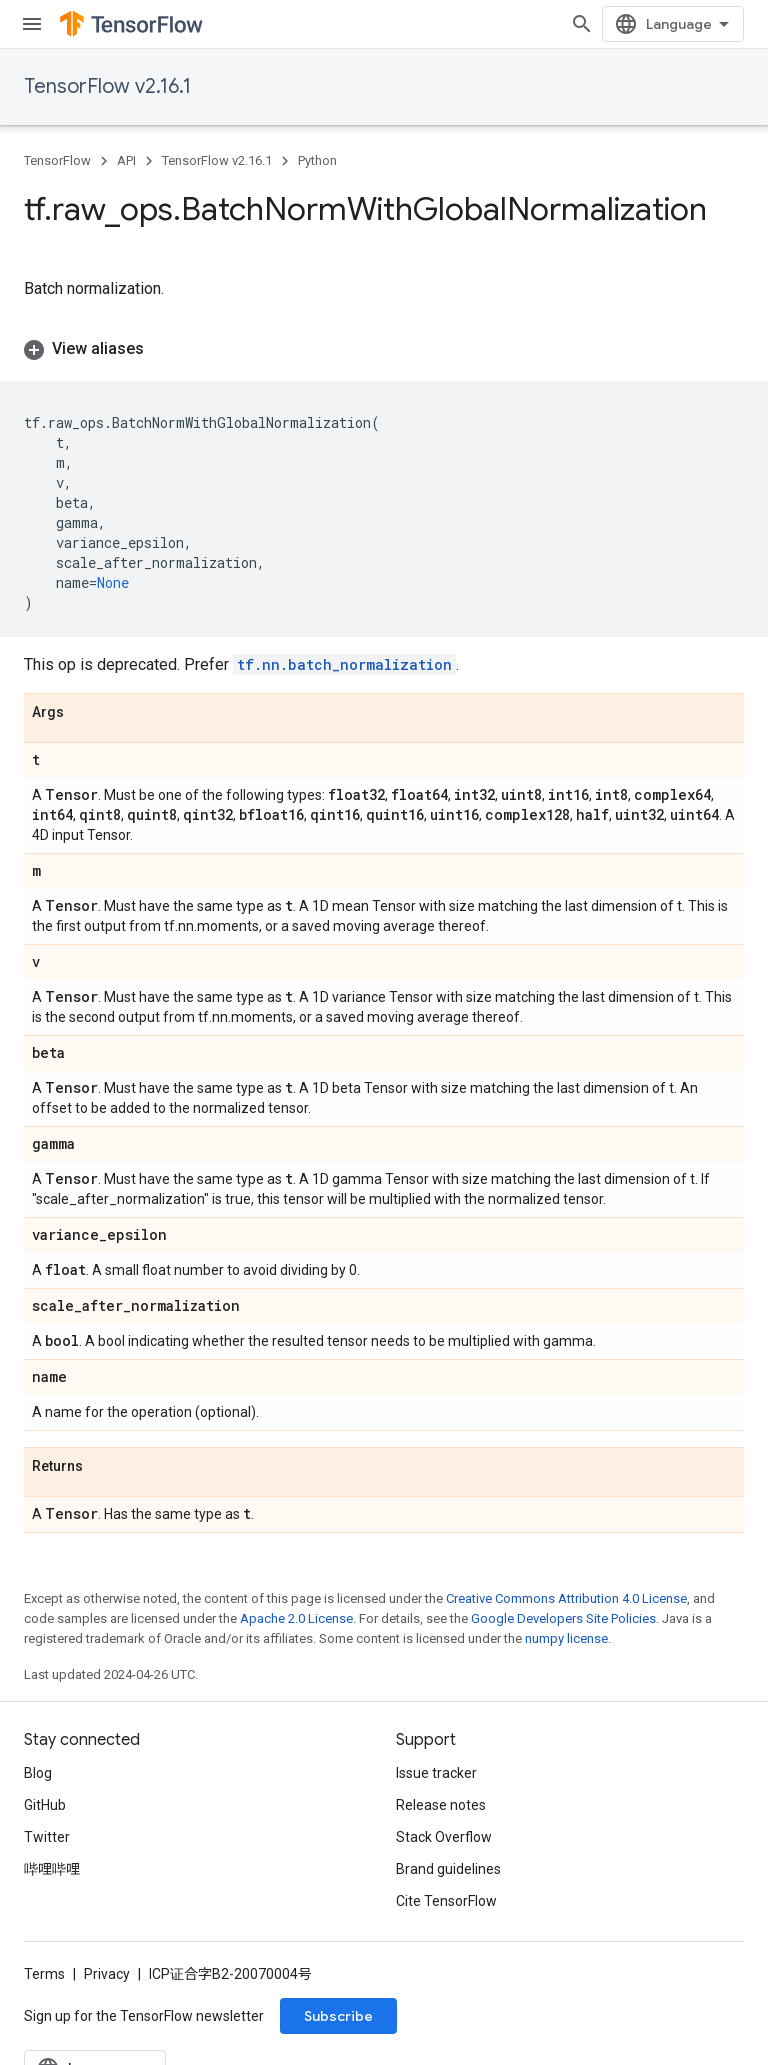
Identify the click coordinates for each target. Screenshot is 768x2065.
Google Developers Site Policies (563, 1618)
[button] (384, 349)
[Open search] (582, 24)
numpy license (566, 1638)
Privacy (107, 1974)
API (126, 160)
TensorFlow (57, 160)
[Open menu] (32, 24)
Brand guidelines (448, 1869)
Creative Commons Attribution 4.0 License (566, 1598)
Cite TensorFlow (446, 1901)
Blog (38, 1773)
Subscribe (338, 2016)
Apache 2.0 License (296, 1618)
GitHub (45, 1805)
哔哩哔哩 (52, 1869)
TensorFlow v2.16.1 (107, 86)
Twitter (47, 1837)
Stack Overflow (444, 1837)
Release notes (441, 1805)
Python (317, 160)
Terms (44, 1974)
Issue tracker (436, 1773)
